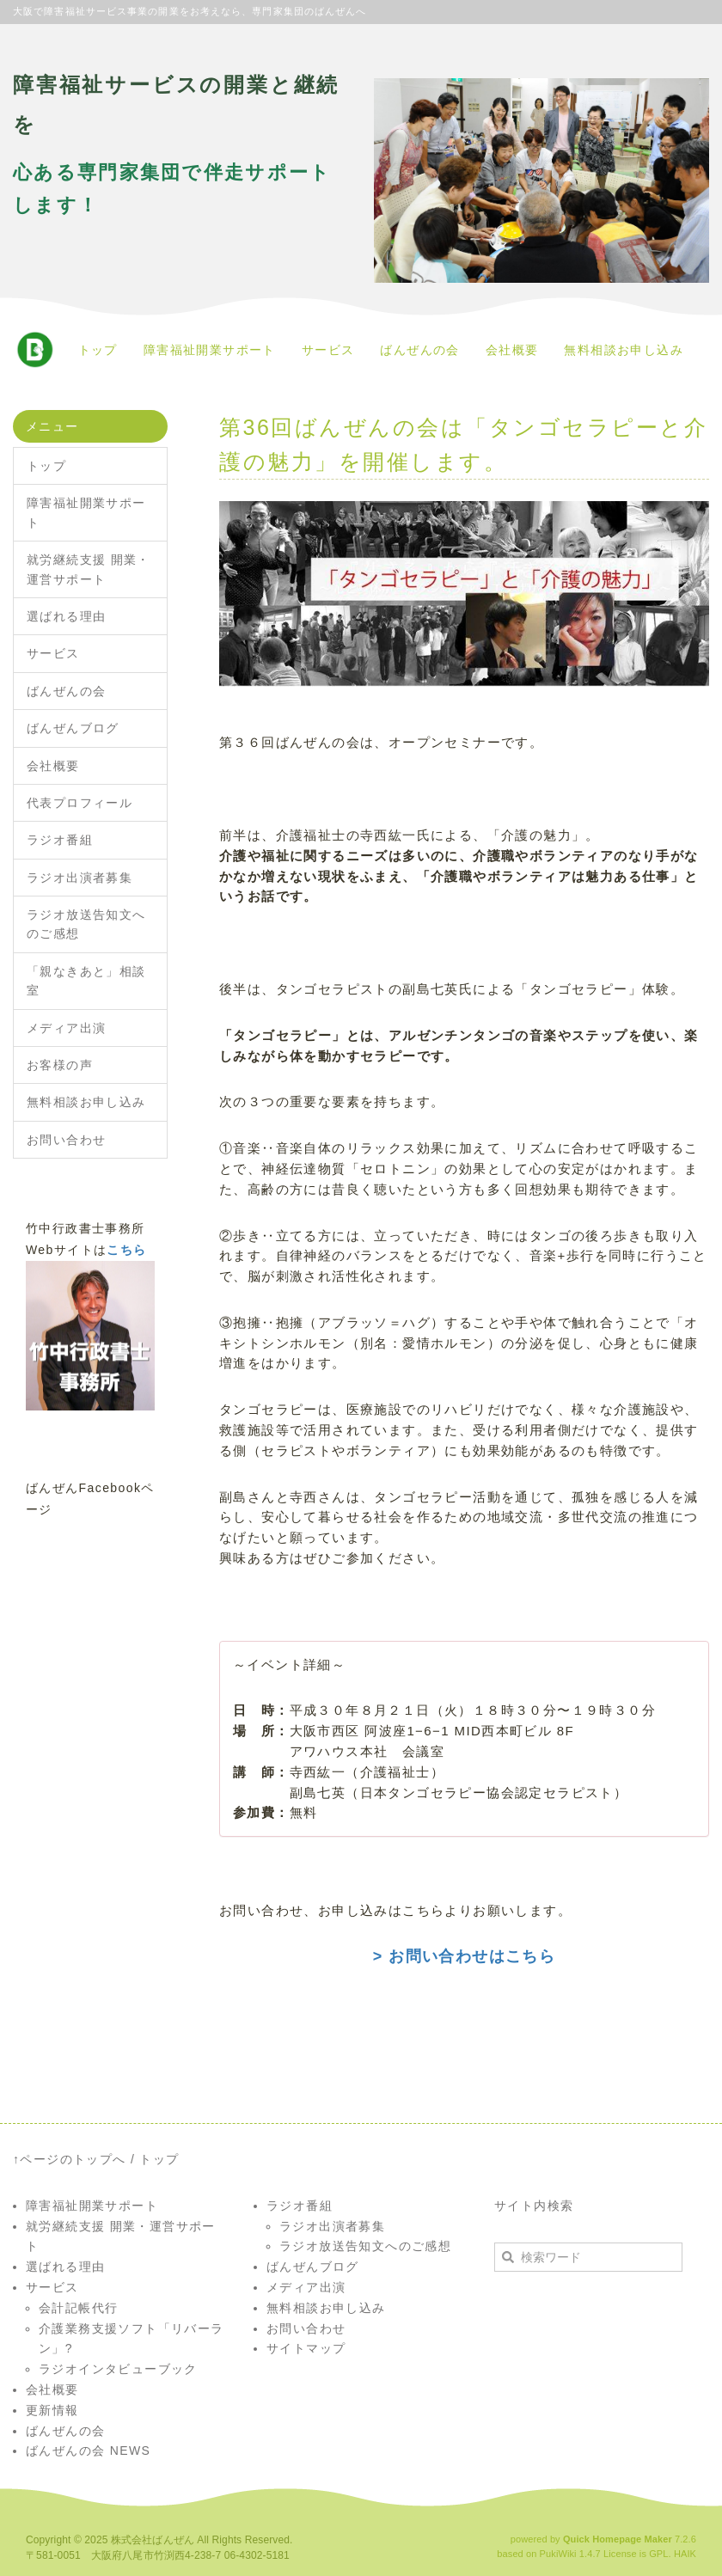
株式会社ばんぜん (152, 2540)
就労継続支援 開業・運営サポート (88, 569)
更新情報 (52, 2410)
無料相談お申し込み (623, 350)
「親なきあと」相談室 (86, 980)
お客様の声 (60, 1065)
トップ (98, 350)
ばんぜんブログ (73, 728)
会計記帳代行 (78, 2308)
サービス (328, 350)
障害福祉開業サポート (210, 350)
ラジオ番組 (60, 840)
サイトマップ (306, 2348)
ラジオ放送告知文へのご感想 (86, 924)
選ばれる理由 (66, 616)
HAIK (685, 2553)
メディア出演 (66, 1028)
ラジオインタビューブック (118, 2369)
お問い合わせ (66, 1140)
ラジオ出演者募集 (79, 877)
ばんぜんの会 (419, 350)
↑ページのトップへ (69, 2159)
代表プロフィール (79, 803)
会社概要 (512, 350)
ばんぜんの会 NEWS (88, 2450)
